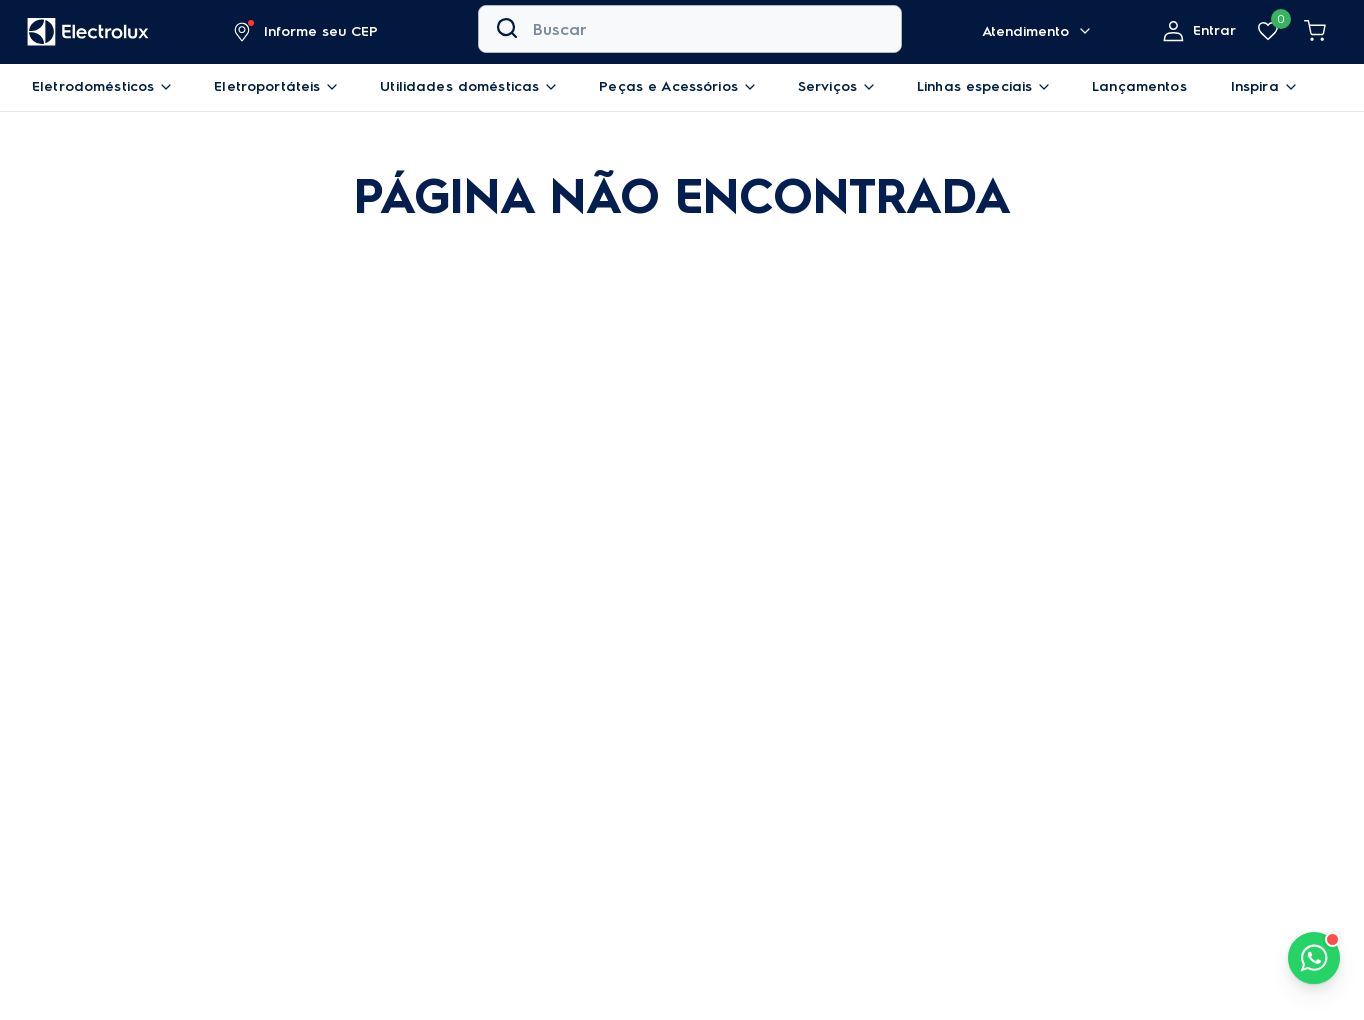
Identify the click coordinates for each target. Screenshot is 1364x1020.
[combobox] (690, 32)
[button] (306, 32)
